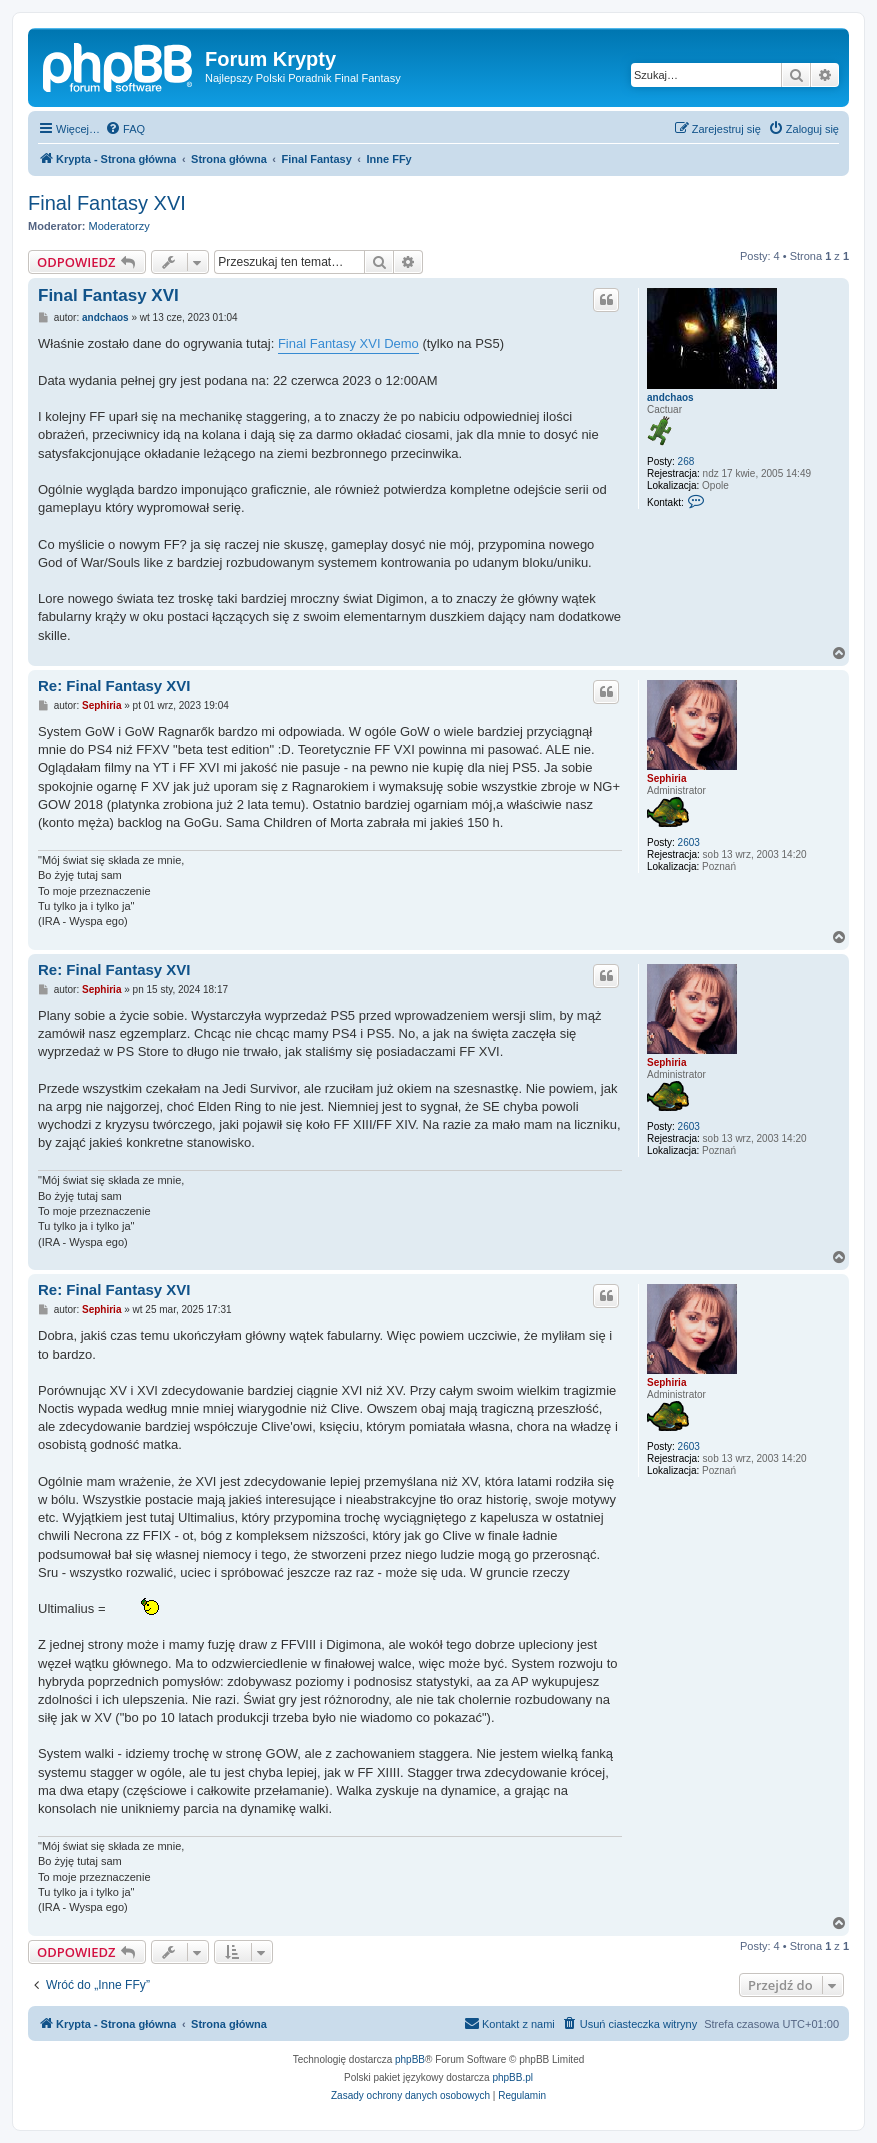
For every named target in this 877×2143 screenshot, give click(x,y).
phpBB (410, 2059)
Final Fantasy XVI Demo (348, 343)
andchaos (670, 397)
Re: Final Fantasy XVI (114, 685)
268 (686, 461)
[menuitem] (125, 129)
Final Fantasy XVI (107, 203)
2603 (689, 842)
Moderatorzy (119, 226)
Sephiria (666, 778)
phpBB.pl (512, 2077)
